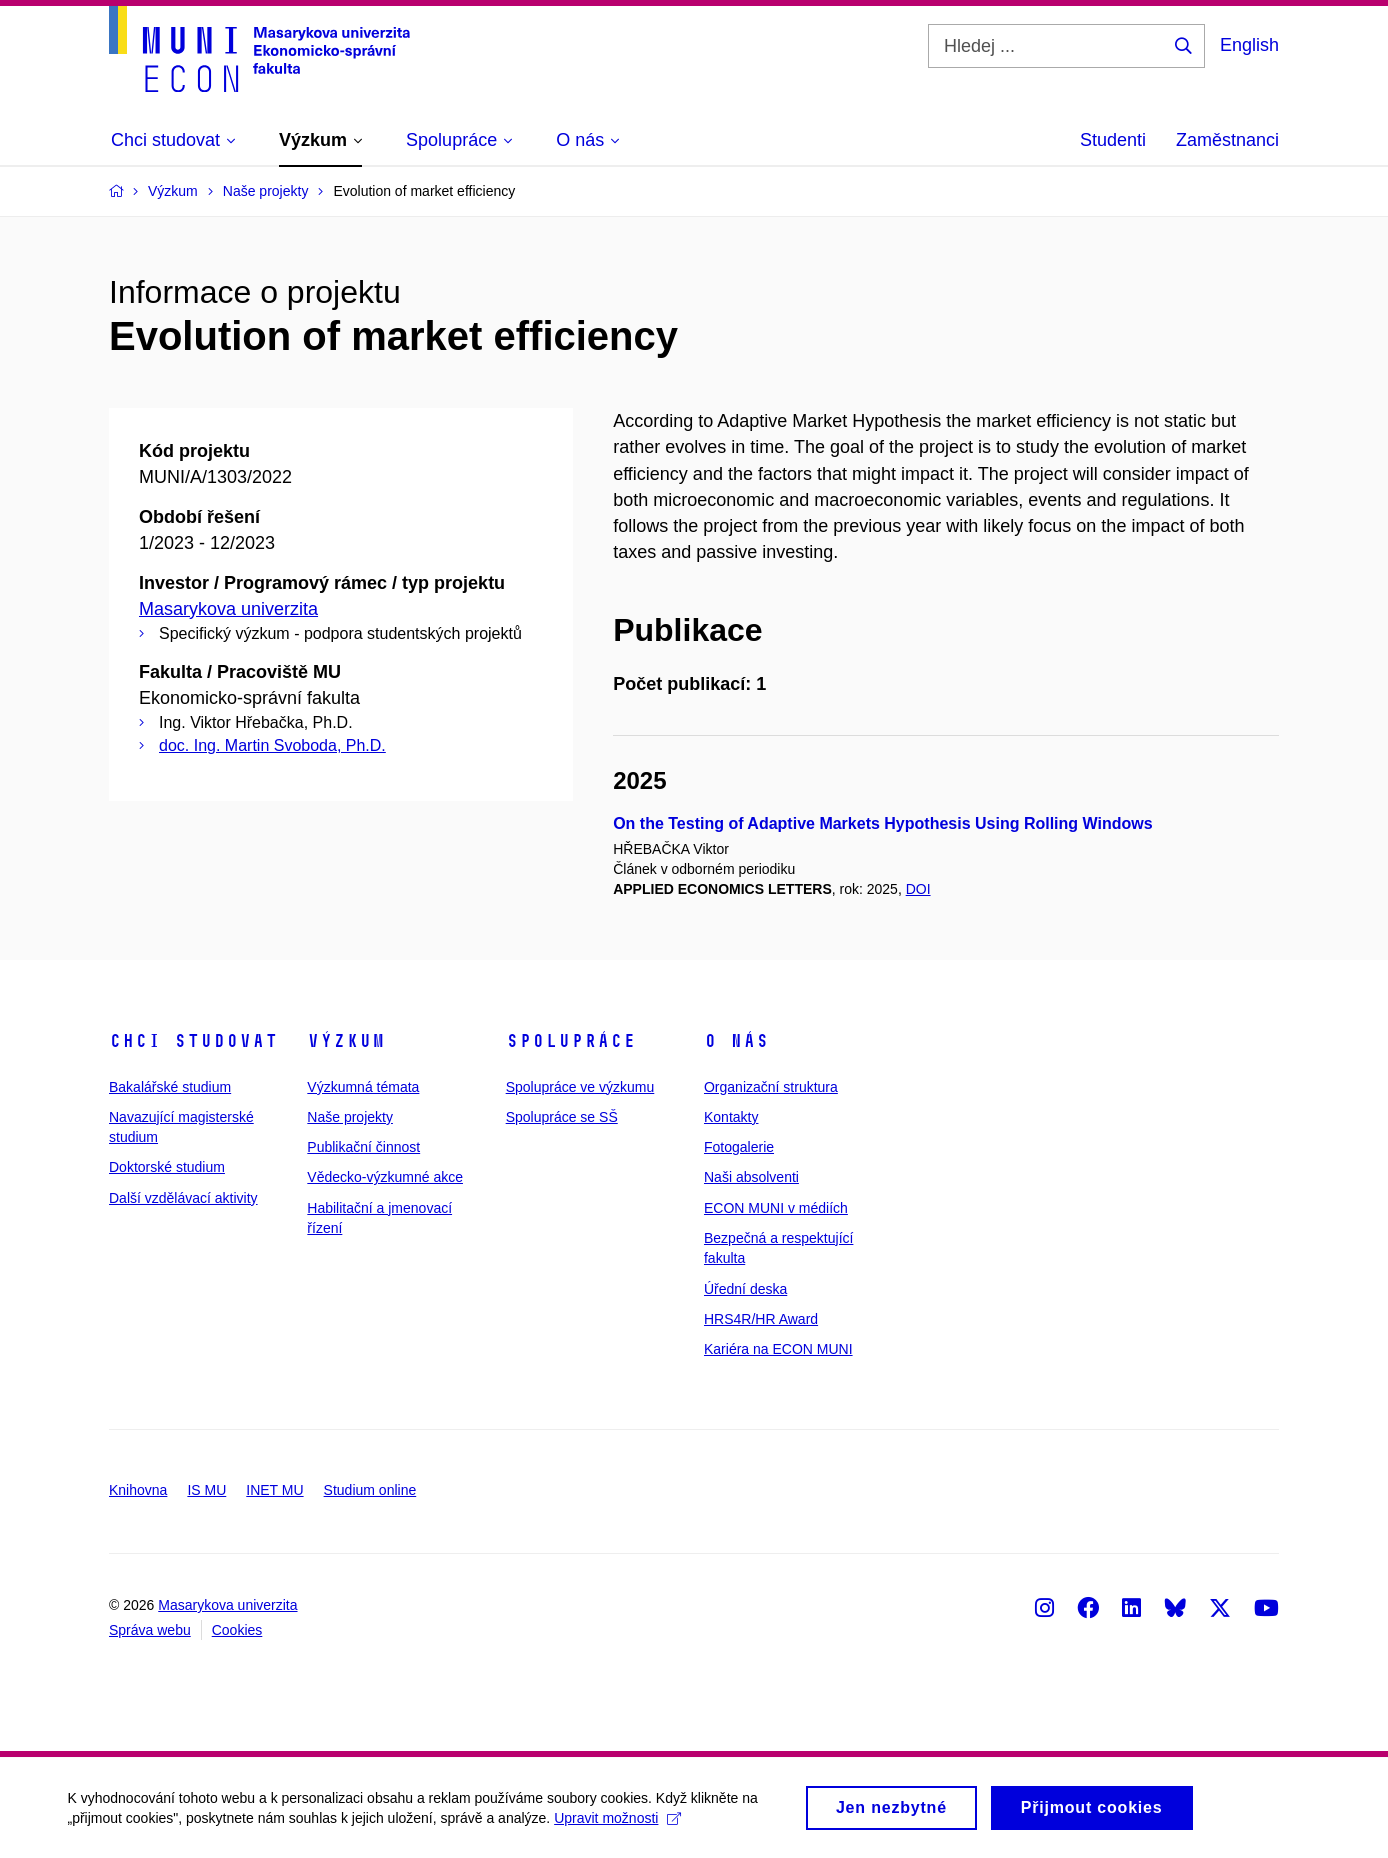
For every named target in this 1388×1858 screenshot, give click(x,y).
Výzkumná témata (363, 1087)
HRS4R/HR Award (761, 1319)
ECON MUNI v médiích (776, 1208)
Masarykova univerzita (228, 609)
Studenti (1113, 140)
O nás (736, 1041)
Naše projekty (350, 1117)
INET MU (274, 1490)
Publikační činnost (363, 1147)
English (1249, 45)
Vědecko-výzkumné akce (385, 1177)
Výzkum (346, 1041)
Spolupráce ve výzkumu (580, 1087)
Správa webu (150, 1630)
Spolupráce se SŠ (562, 1117)
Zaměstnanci (1227, 140)
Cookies (237, 1630)
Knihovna (138, 1490)
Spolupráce (571, 1041)
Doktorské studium (167, 1167)
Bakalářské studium (170, 1087)
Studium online (370, 1490)
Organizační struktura (771, 1087)
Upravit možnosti (620, 1823)
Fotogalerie (739, 1147)
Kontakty (731, 1117)
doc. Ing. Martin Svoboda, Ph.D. (272, 745)
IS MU (206, 1490)
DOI (918, 889)
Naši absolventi (751, 1177)
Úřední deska (745, 1289)
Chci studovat (193, 1041)
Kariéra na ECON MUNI (778, 1349)
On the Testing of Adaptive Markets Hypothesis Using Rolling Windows (882, 823)
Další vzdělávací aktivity (183, 1198)
